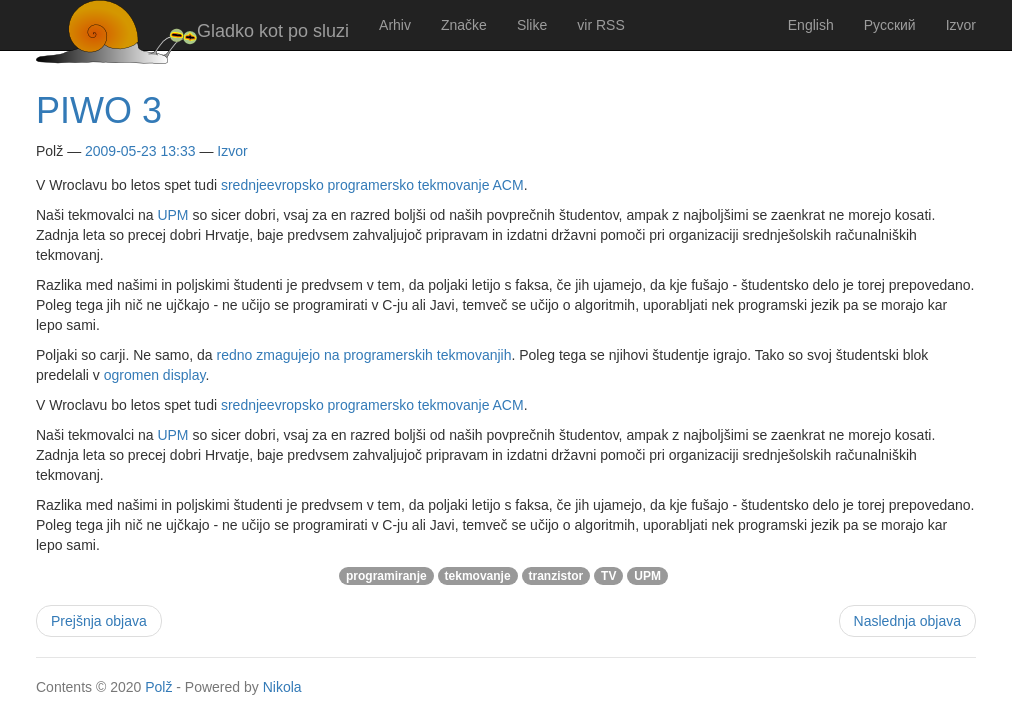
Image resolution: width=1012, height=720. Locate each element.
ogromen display (155, 375)
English (811, 25)
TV (608, 576)
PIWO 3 (99, 110)
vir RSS (600, 25)
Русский (890, 25)
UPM (172, 215)
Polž (158, 687)
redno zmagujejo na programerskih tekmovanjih (364, 355)
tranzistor (556, 576)
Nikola (282, 687)
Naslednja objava (907, 621)
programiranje (386, 576)
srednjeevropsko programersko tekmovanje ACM (372, 185)
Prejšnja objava (99, 621)
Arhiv (395, 25)
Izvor (961, 25)
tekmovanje (478, 576)
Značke (464, 25)
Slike (532, 25)
